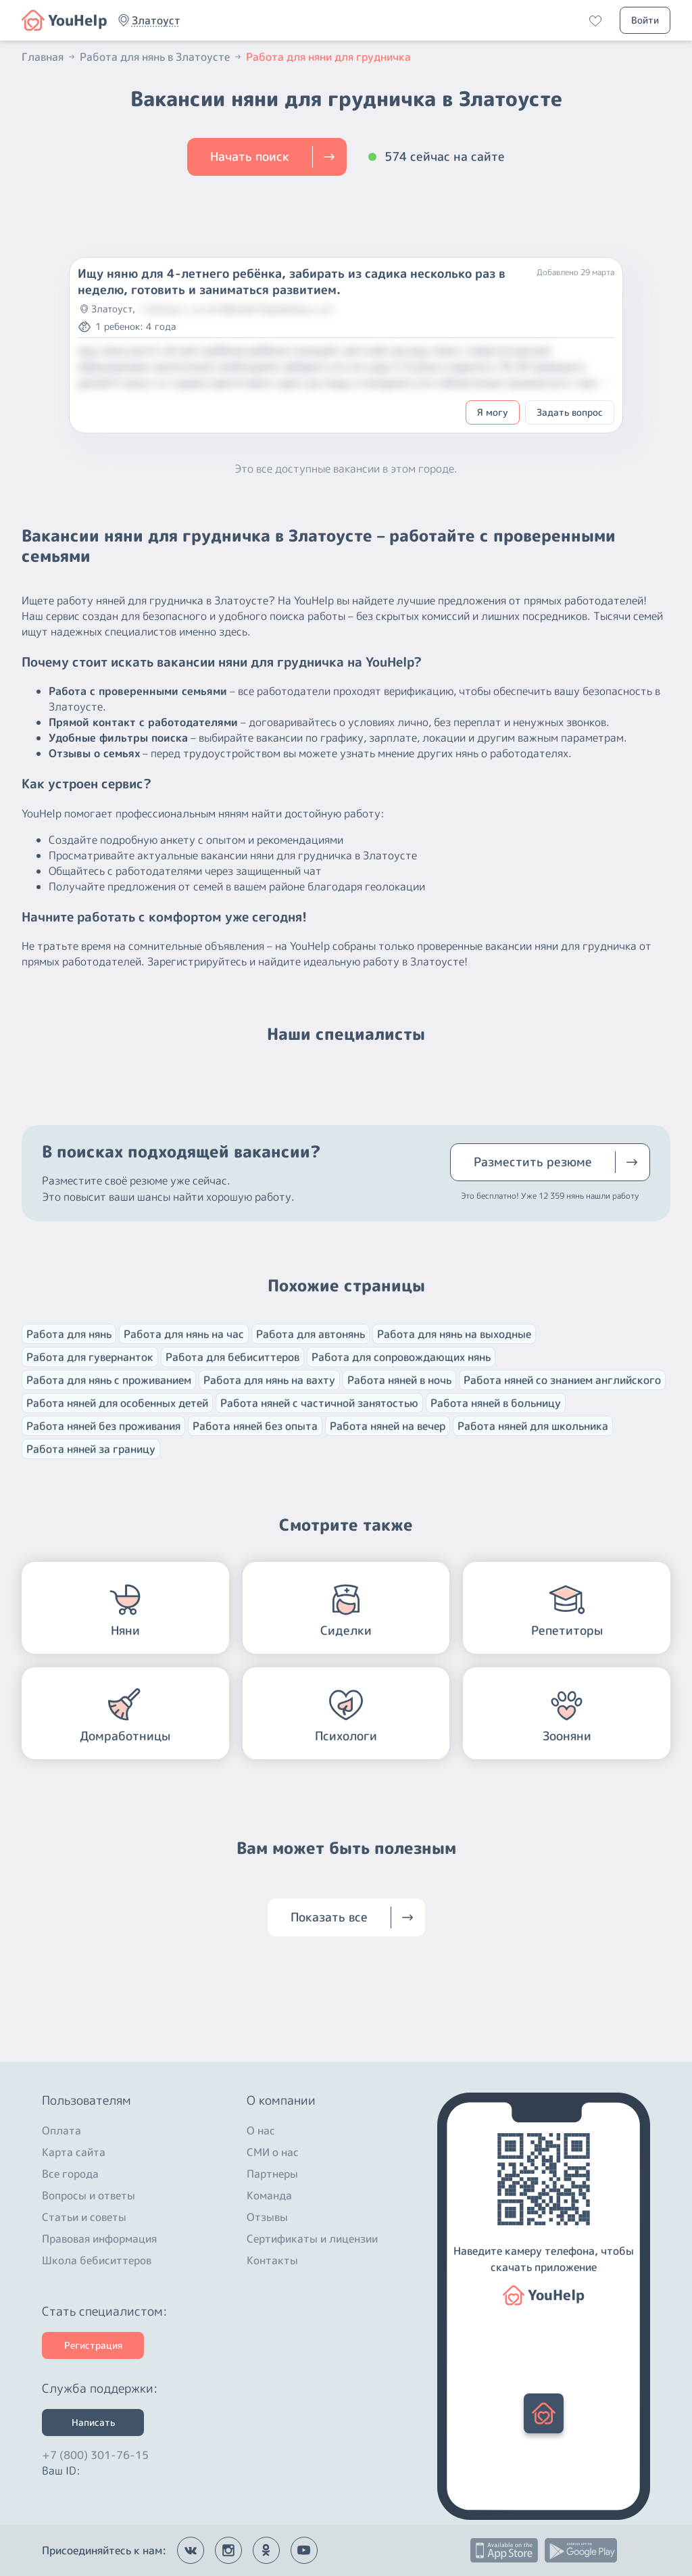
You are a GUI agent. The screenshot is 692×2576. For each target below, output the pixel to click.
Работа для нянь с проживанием (108, 1380)
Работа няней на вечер (387, 1425)
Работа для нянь (69, 1334)
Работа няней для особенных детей (117, 1403)
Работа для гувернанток (89, 1357)
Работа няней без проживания (103, 1425)
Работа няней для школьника (533, 1425)
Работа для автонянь (310, 1334)
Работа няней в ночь (399, 1380)
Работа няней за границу (90, 1448)
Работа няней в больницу (495, 1403)
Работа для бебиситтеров (232, 1357)
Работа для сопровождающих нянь (401, 1357)
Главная (49, 56)
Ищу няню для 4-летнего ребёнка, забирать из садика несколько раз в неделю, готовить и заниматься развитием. (291, 282)
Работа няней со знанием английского (562, 1380)
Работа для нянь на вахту (269, 1380)
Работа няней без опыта (255, 1425)
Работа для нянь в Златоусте (161, 56)
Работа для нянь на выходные (454, 1334)
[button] (156, 20)
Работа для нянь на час (184, 1334)
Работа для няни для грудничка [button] (328, 56)
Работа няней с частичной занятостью (319, 1403)
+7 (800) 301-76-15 (95, 2451)
